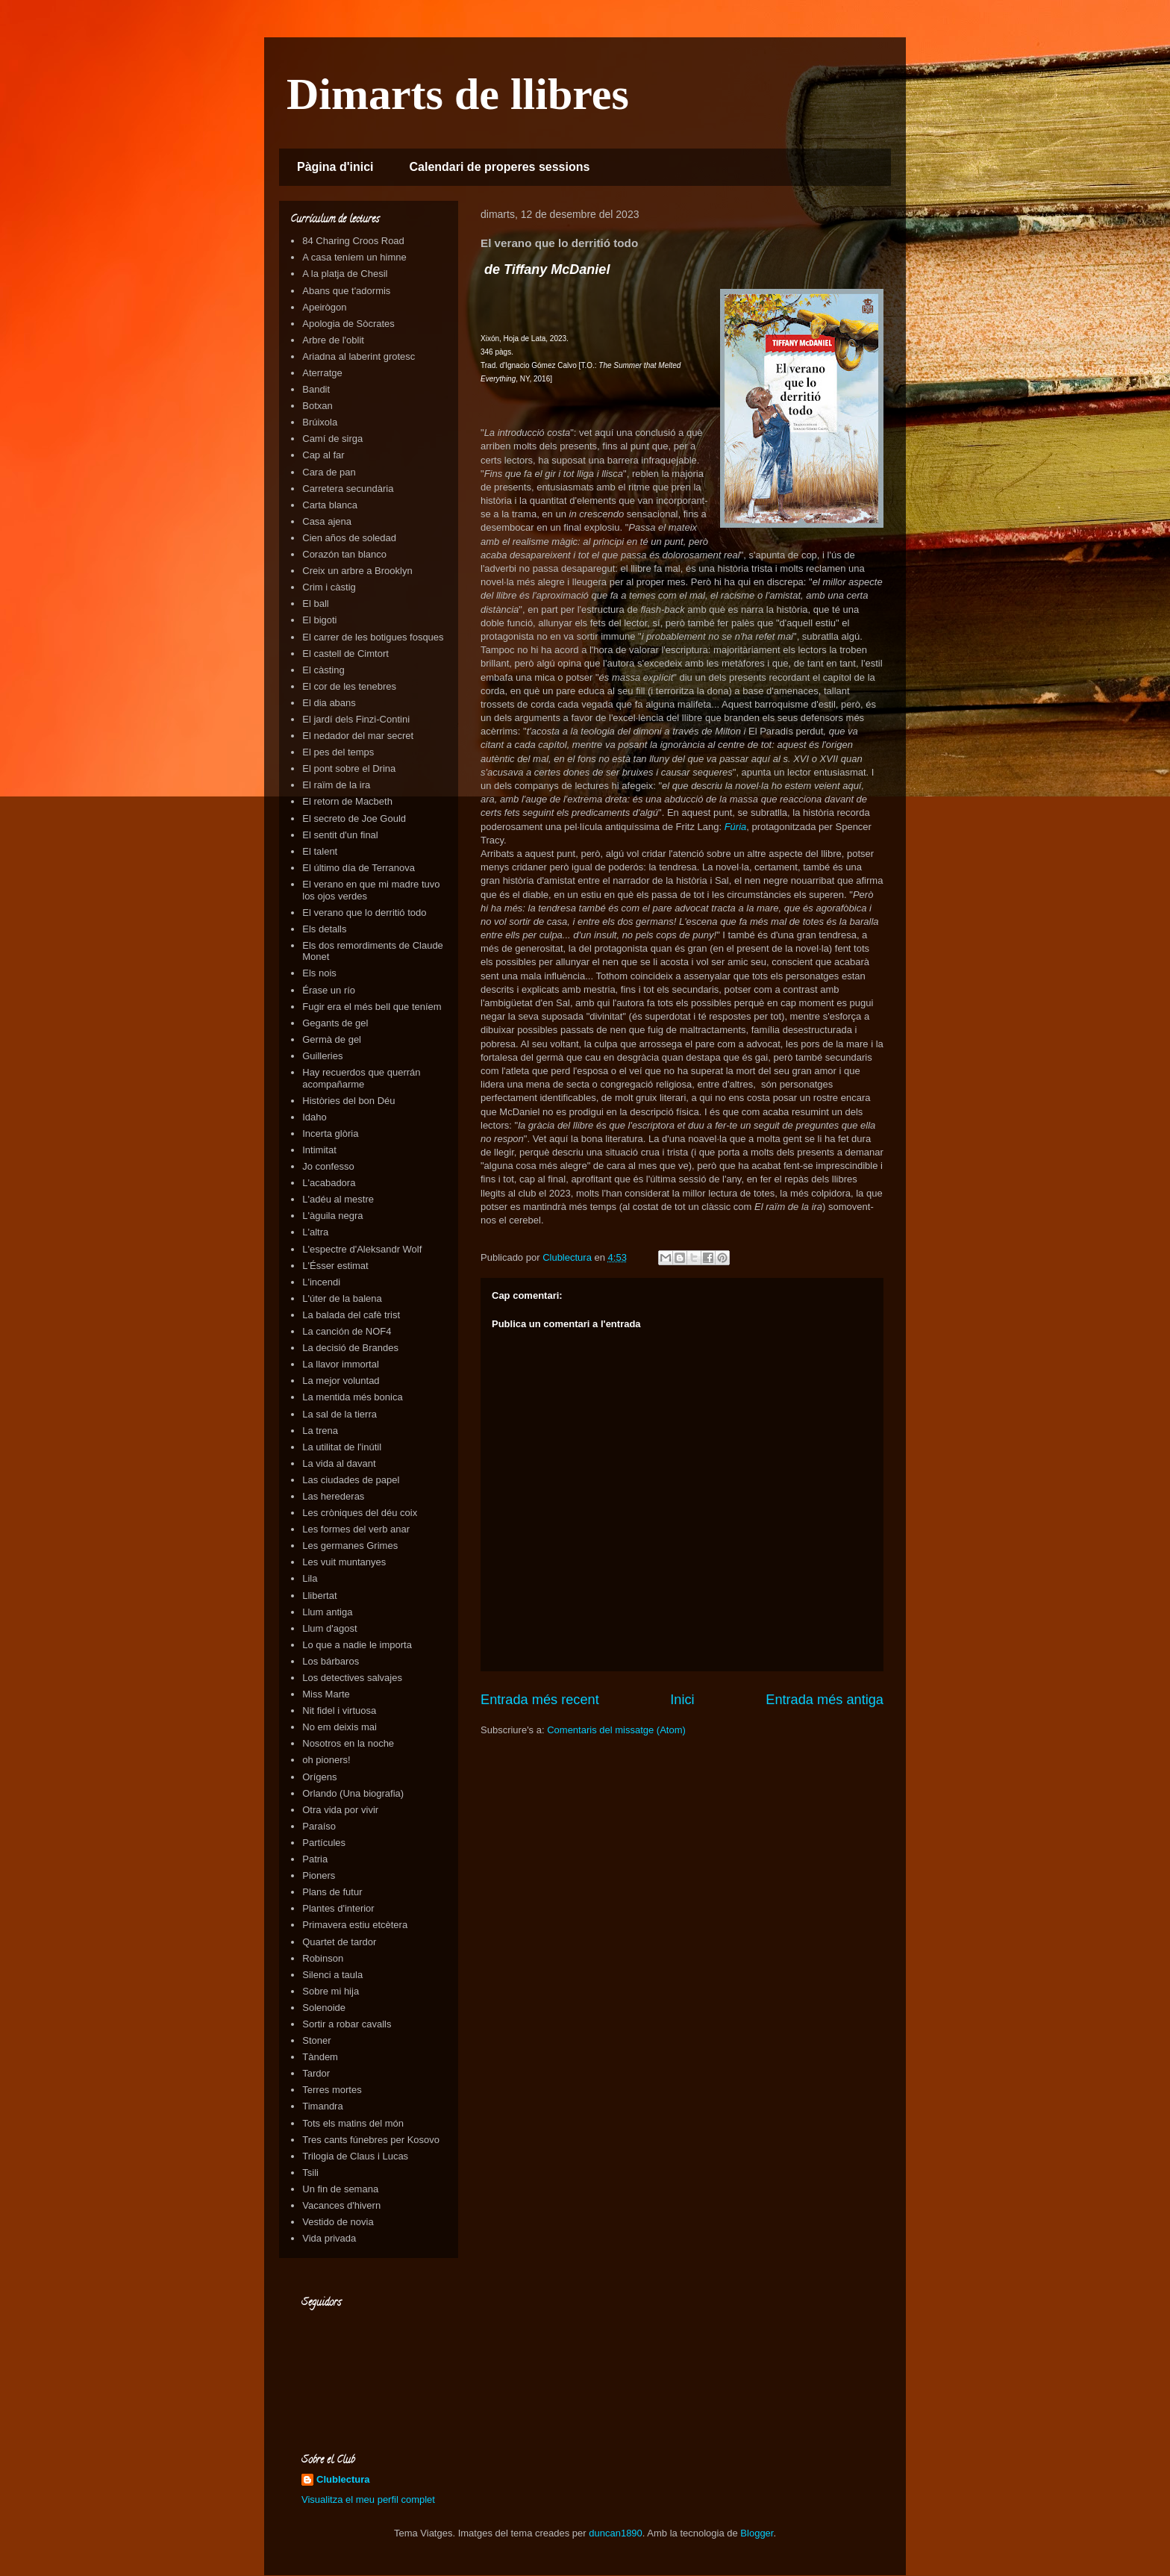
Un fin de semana (340, 2189)
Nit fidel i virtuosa (339, 1710)
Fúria (736, 826)
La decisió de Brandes (350, 1347)
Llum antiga (327, 1612)
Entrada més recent (540, 1699)
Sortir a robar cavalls (346, 2024)
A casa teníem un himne (354, 257)
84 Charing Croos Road (353, 240)
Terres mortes (331, 2089)
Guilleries (322, 1055)
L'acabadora (328, 1182)
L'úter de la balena (342, 1298)
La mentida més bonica (352, 1397)
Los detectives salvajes (352, 1677)
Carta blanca (329, 505)
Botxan (317, 405)
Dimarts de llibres (458, 94)
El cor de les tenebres (349, 686)
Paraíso (319, 1826)
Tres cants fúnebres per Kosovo (370, 2139)
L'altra (315, 1232)
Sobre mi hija (330, 1991)
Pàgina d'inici (335, 166)
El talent (319, 851)
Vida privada (329, 2238)
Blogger (756, 2533)
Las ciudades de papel (350, 1479)
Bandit (316, 389)
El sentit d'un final (340, 835)
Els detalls (324, 929)
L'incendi (321, 1282)
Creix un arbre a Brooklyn (357, 570)
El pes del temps (338, 752)
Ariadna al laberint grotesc (358, 356)
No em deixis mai (339, 1727)
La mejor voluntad (340, 1380)
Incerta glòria (330, 1133)
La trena (320, 1430)
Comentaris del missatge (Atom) (616, 1729)
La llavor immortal (340, 1364)
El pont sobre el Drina (348, 768)
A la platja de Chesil (344, 273)
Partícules (323, 1842)
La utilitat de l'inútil (341, 1447)
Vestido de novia (337, 2221)
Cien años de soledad (349, 537)
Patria (315, 1859)
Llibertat (319, 1595)
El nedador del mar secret (357, 735)
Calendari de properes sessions (500, 166)
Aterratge (322, 372)
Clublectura (343, 2479)
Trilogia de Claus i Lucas (355, 2156)
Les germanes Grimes (350, 1545)
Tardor (316, 2073)
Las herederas (333, 1496)
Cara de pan (329, 472)
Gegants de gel (335, 1023)
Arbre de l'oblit (333, 340)
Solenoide (323, 2007)
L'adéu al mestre (338, 1199)
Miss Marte (326, 1694)
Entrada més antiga (824, 1699)
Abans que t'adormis (346, 290)
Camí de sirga (332, 438)
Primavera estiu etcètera (354, 1924)
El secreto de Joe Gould (354, 818)
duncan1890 (615, 2533)
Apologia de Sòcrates (348, 323)
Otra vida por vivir (340, 1809)
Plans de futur (332, 1891)
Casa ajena (326, 521)
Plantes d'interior (338, 1908)
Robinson (322, 1958)
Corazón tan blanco (344, 554)
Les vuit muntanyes (344, 1562)
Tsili (310, 2172)
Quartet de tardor (339, 1941)
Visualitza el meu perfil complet (368, 2499)
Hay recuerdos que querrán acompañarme (361, 1078)
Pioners (318, 1875)
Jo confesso (328, 1166)
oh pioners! (326, 1759)
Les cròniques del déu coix (359, 1512)
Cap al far (323, 455)
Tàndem (320, 2056)
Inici (682, 1699)
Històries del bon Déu (348, 1100)
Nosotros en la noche (348, 1743)
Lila (309, 1578)
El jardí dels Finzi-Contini (356, 719)
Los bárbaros (330, 1661)
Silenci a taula (332, 1974)
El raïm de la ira (336, 784)
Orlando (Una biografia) (353, 1793)
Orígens (319, 1777)
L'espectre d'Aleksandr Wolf (362, 1249)
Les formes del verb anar (356, 1529)
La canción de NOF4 (346, 1331)
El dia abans (329, 702)
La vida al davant (338, 1463)
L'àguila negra (332, 1215)
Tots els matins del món (353, 2123)
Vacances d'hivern (341, 2205)
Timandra (322, 2106)
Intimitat (319, 1150)
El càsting (323, 670)
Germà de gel (331, 1039)
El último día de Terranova (358, 867)
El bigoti (319, 620)
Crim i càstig (329, 587)
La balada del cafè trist (351, 1314)
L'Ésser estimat (335, 1265)
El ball (315, 603)
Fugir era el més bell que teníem (371, 1006)
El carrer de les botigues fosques (372, 637)
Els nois (319, 973)
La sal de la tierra (339, 1414)
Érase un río (328, 990)
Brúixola (319, 422)
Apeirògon (324, 307)
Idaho (314, 1117)
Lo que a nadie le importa (357, 1644)
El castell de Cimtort (345, 653)
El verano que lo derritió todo (364, 912)
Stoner (316, 2040)
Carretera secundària (347, 488)
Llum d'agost (329, 1628)
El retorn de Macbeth (347, 801)
